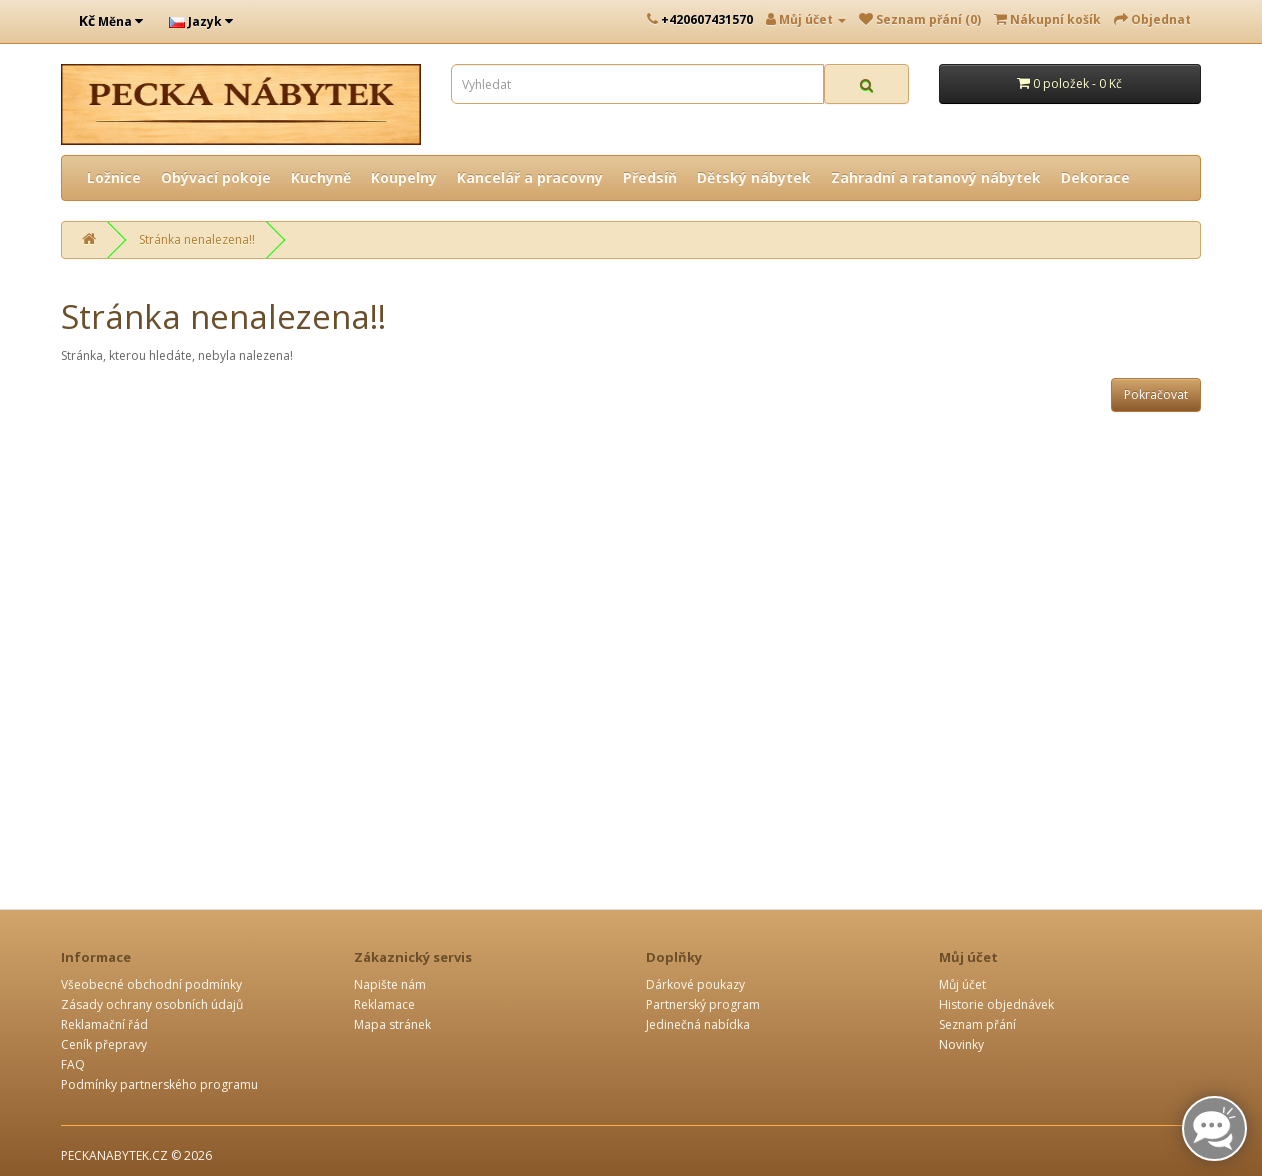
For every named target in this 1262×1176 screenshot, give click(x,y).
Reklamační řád (104, 1024)
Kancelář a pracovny (530, 177)
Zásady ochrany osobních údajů (152, 1004)
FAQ (73, 1064)
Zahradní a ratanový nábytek (936, 177)
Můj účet (962, 984)
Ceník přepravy (104, 1044)
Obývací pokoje (216, 177)
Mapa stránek (392, 1024)
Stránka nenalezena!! (197, 239)
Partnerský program (703, 1004)
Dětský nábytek (754, 177)
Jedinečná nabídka (698, 1024)
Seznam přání (977, 1024)
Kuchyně (321, 177)
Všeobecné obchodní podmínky (151, 984)
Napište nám (390, 984)
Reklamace (384, 1004)
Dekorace (1095, 177)
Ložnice (114, 177)
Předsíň (650, 177)
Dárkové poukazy (695, 984)
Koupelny (404, 177)
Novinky (961, 1044)
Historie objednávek (996, 1004)
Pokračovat (1156, 394)
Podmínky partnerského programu (159, 1084)
